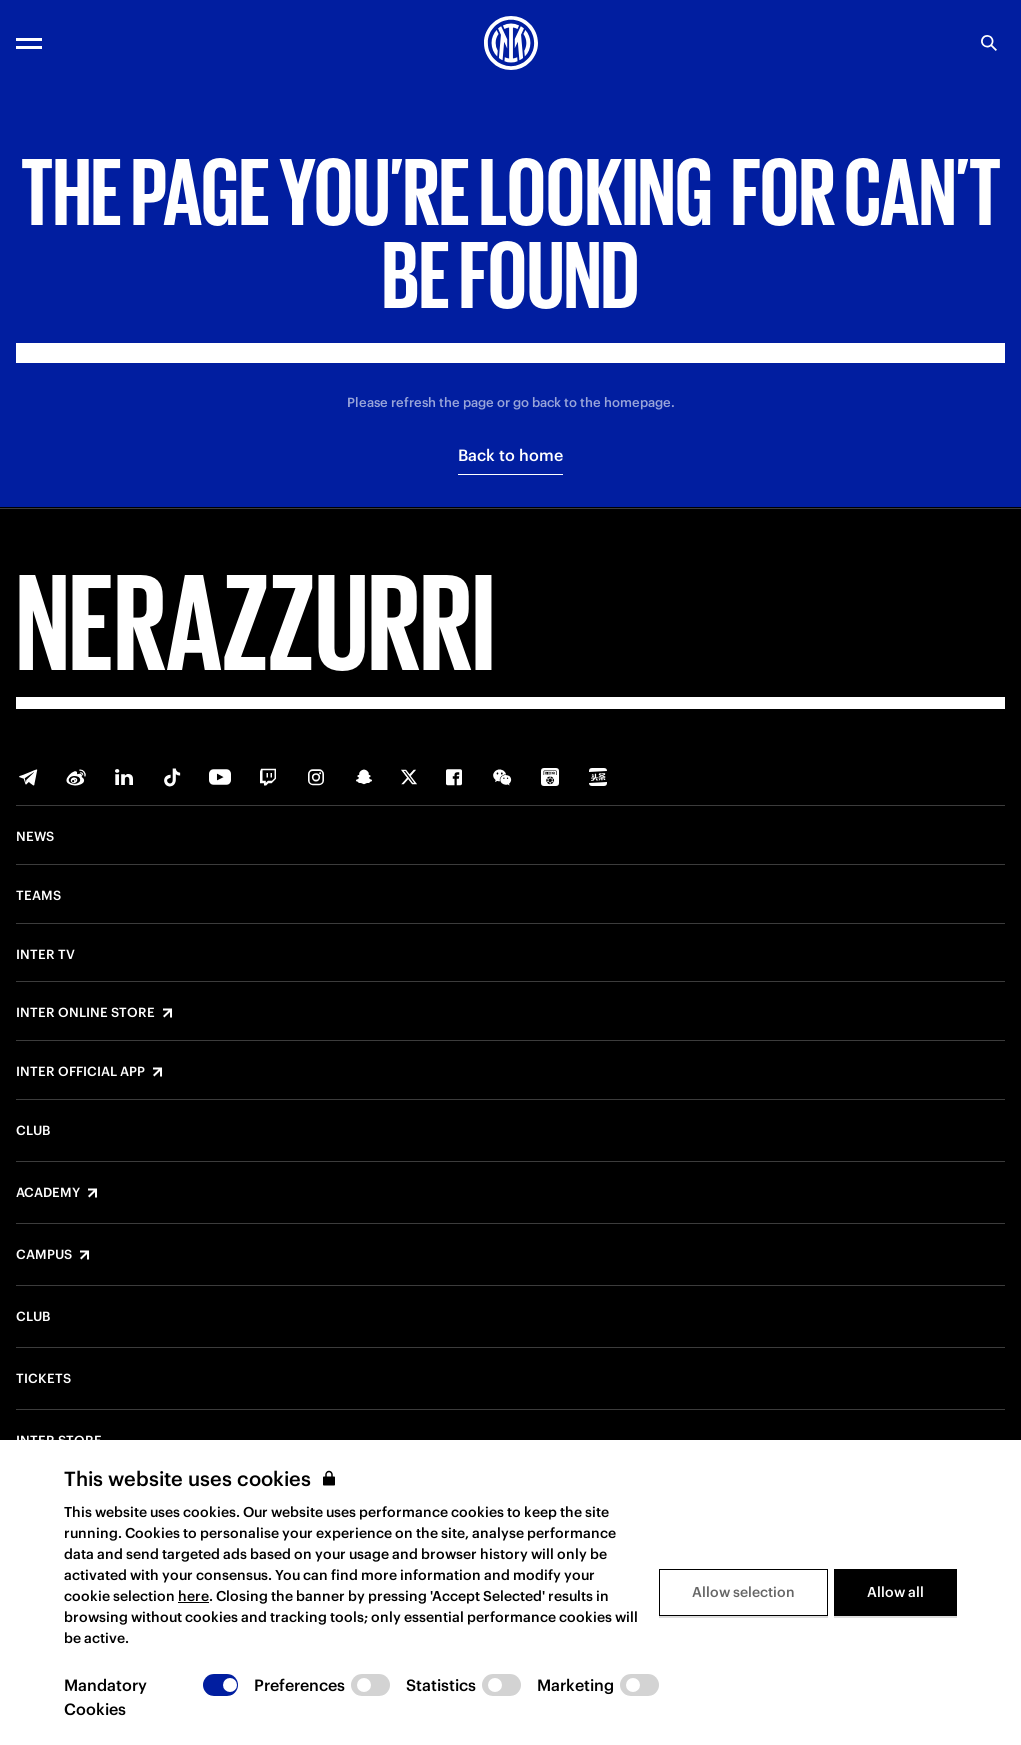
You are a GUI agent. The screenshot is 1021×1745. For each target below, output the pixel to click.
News (35, 837)
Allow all (895, 1592)
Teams (38, 896)
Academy (48, 1193)
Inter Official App (80, 1072)
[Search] (989, 43)
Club (33, 1131)
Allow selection (743, 1592)
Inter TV (45, 955)
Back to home (510, 455)
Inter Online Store (85, 1013)
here (193, 1596)
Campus (44, 1255)
